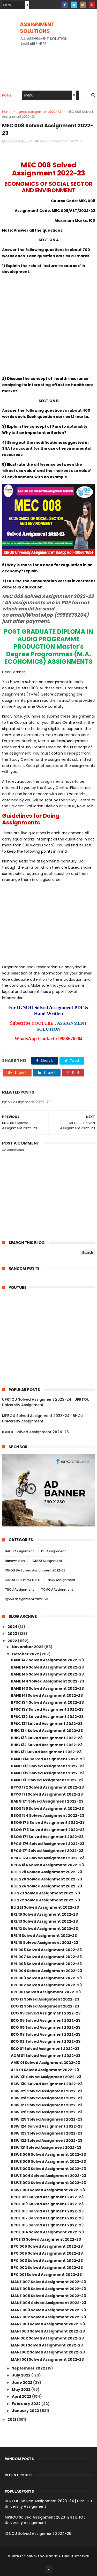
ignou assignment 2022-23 (39, 112)
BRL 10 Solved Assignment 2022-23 (44, 1943)
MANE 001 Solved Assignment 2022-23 (48, 2324)
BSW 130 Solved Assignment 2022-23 (47, 2084)
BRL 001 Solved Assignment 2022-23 (46, 1992)
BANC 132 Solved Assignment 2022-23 (47, 1773)
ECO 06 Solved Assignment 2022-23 (45, 2020)
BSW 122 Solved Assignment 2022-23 (46, 2140)
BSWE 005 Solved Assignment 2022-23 (48, 2162)
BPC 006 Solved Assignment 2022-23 (47, 2246)
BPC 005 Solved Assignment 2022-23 (47, 2253)
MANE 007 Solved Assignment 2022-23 (48, 2282)
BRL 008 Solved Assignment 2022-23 (46, 1950)
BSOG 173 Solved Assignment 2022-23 (48, 1830)
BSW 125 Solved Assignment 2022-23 (46, 2119)
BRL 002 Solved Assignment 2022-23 (46, 1985)
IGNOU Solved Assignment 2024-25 (35, 1432)
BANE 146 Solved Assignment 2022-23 (47, 1667)
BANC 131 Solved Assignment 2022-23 (47, 1780)
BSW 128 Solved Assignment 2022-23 (46, 2098)
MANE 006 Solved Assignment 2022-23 (48, 2289)
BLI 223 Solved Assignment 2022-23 (45, 1893)
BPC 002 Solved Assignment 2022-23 (47, 2267)
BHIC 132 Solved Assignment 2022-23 (47, 1745)
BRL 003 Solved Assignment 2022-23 (46, 1978)
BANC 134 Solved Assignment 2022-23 (48, 1759)
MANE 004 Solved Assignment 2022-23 (48, 2303)
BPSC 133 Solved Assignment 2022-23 (47, 1710)
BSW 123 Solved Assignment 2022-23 (46, 2133)
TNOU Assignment (19, 1590)
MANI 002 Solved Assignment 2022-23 (48, 2352)
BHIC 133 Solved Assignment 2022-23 (47, 1738)
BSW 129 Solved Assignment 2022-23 (46, 2091)
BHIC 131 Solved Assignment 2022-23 (46, 1752)
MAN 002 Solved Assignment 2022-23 (47, 2338)
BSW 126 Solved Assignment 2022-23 (46, 2112)
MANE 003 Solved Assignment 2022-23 (48, 2310)
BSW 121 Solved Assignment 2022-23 (46, 2147)
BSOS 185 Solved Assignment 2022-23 (47, 1808)
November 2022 (28, 1647)
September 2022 (29, 2368)
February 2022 (26, 2404)
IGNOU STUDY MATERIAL (23, 1580)
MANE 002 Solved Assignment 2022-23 (48, 2317)
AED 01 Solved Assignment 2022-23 (45, 2070)
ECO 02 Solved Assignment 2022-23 (45, 2041)
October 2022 (26, 1654)
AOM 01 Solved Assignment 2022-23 (45, 2055)
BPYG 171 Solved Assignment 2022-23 (47, 1794)
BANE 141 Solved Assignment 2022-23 (47, 1695)
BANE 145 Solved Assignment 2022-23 (47, 1674)
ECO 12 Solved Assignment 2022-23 (45, 2006)
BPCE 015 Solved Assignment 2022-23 (47, 2225)
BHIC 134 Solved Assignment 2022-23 (47, 1731)
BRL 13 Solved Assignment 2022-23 (44, 1921)
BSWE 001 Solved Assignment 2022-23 (48, 2190)
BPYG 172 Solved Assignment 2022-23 (47, 1787)
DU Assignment (53, 1551)
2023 (13, 1633)
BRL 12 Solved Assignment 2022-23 (44, 1928)
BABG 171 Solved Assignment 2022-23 (47, 1801)
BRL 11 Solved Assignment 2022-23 (44, 1935)
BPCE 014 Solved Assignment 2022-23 (47, 2232)
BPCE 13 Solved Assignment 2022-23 (46, 2239)
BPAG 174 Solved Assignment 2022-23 (47, 1858)
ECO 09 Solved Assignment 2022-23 (45, 2013)
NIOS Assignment (62, 1580)
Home (6, 95)
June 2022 (22, 2382)
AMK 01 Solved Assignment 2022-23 (45, 2063)
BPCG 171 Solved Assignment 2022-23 (47, 1851)
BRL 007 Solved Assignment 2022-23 (46, 1957)
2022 (13, 1641)
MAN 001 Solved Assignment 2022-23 (47, 2345)
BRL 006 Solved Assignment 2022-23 (46, 1964)
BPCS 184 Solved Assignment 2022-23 (47, 1865)
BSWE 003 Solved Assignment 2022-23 (48, 2169)
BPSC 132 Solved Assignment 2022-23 (47, 1716)
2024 (13, 1626)
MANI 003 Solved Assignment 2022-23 (48, 2331)
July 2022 (21, 2375)
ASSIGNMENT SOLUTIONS (37, 28)
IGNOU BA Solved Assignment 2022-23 (35, 1571)
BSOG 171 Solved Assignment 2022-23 (47, 1837)
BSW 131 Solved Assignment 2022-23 (46, 2077)
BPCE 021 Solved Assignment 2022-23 (47, 2197)
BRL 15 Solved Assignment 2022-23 (44, 1914)
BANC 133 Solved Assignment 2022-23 (47, 1766)
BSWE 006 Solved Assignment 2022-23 (48, 2154)
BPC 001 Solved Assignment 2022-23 (46, 2274)
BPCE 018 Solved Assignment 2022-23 (47, 2211)
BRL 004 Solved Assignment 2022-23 (46, 1971)
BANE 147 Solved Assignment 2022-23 (47, 1660)
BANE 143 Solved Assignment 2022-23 (47, 1688)
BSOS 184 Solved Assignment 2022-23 (47, 1815)
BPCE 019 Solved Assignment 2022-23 (47, 2204)
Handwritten (15, 1561)
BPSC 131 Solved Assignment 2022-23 (47, 1723)
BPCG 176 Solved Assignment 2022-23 (47, 1844)
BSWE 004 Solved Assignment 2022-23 (48, 2176)
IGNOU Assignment (47, 1561)
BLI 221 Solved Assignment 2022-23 (45, 1907)
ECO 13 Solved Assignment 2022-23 (45, 1999)
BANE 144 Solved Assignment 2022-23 (47, 1681)
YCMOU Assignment (57, 1590)
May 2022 (21, 2389)
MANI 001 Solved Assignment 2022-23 (47, 2359)
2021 (12, 2419)
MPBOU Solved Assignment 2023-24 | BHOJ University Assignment (42, 1418)
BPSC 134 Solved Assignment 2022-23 (47, 1702)
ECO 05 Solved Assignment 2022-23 (45, 2027)
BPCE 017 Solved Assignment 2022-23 (47, 2218)
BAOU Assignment (19, 1551)
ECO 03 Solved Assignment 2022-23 (45, 2034)
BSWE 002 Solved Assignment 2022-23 (48, 2183)
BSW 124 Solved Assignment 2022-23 (47, 2126)
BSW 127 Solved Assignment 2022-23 (46, 2105)
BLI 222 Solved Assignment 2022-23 (45, 1900)
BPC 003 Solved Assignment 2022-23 (47, 2260)
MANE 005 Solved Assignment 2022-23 (48, 2296)
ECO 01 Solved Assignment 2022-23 (45, 2048)
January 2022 (26, 2410)
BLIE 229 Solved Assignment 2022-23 (46, 1872)
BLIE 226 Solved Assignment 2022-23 (46, 1886)
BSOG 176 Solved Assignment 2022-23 (48, 1822)
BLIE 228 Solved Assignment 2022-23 (46, 1879)
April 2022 (22, 2397)
